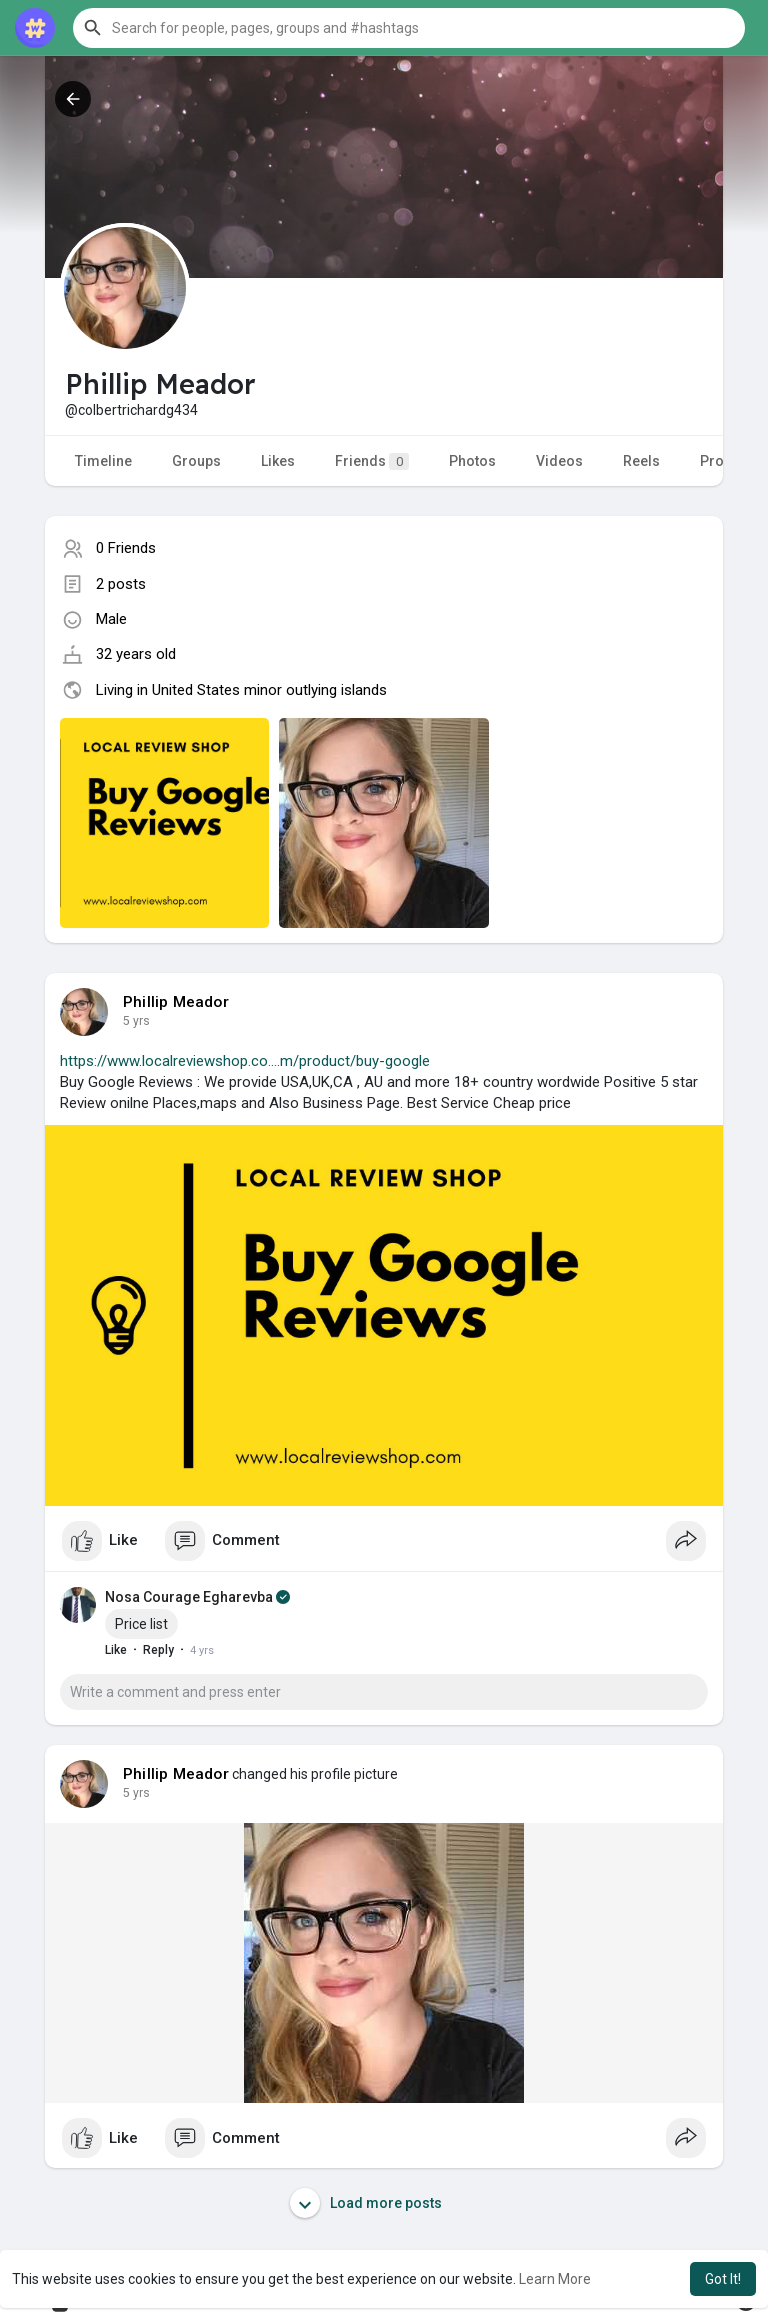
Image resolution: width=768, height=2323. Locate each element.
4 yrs (136, 1021)
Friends (372, 461)
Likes (278, 461)
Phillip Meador (176, 1002)
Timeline (103, 461)
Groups (196, 461)
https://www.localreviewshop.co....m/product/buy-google (245, 1061)
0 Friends (126, 548)
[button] (409, 28)
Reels (641, 461)
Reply (158, 1650)
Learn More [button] (555, 2279)
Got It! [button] (723, 2279)
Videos (559, 461)
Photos (472, 461)
